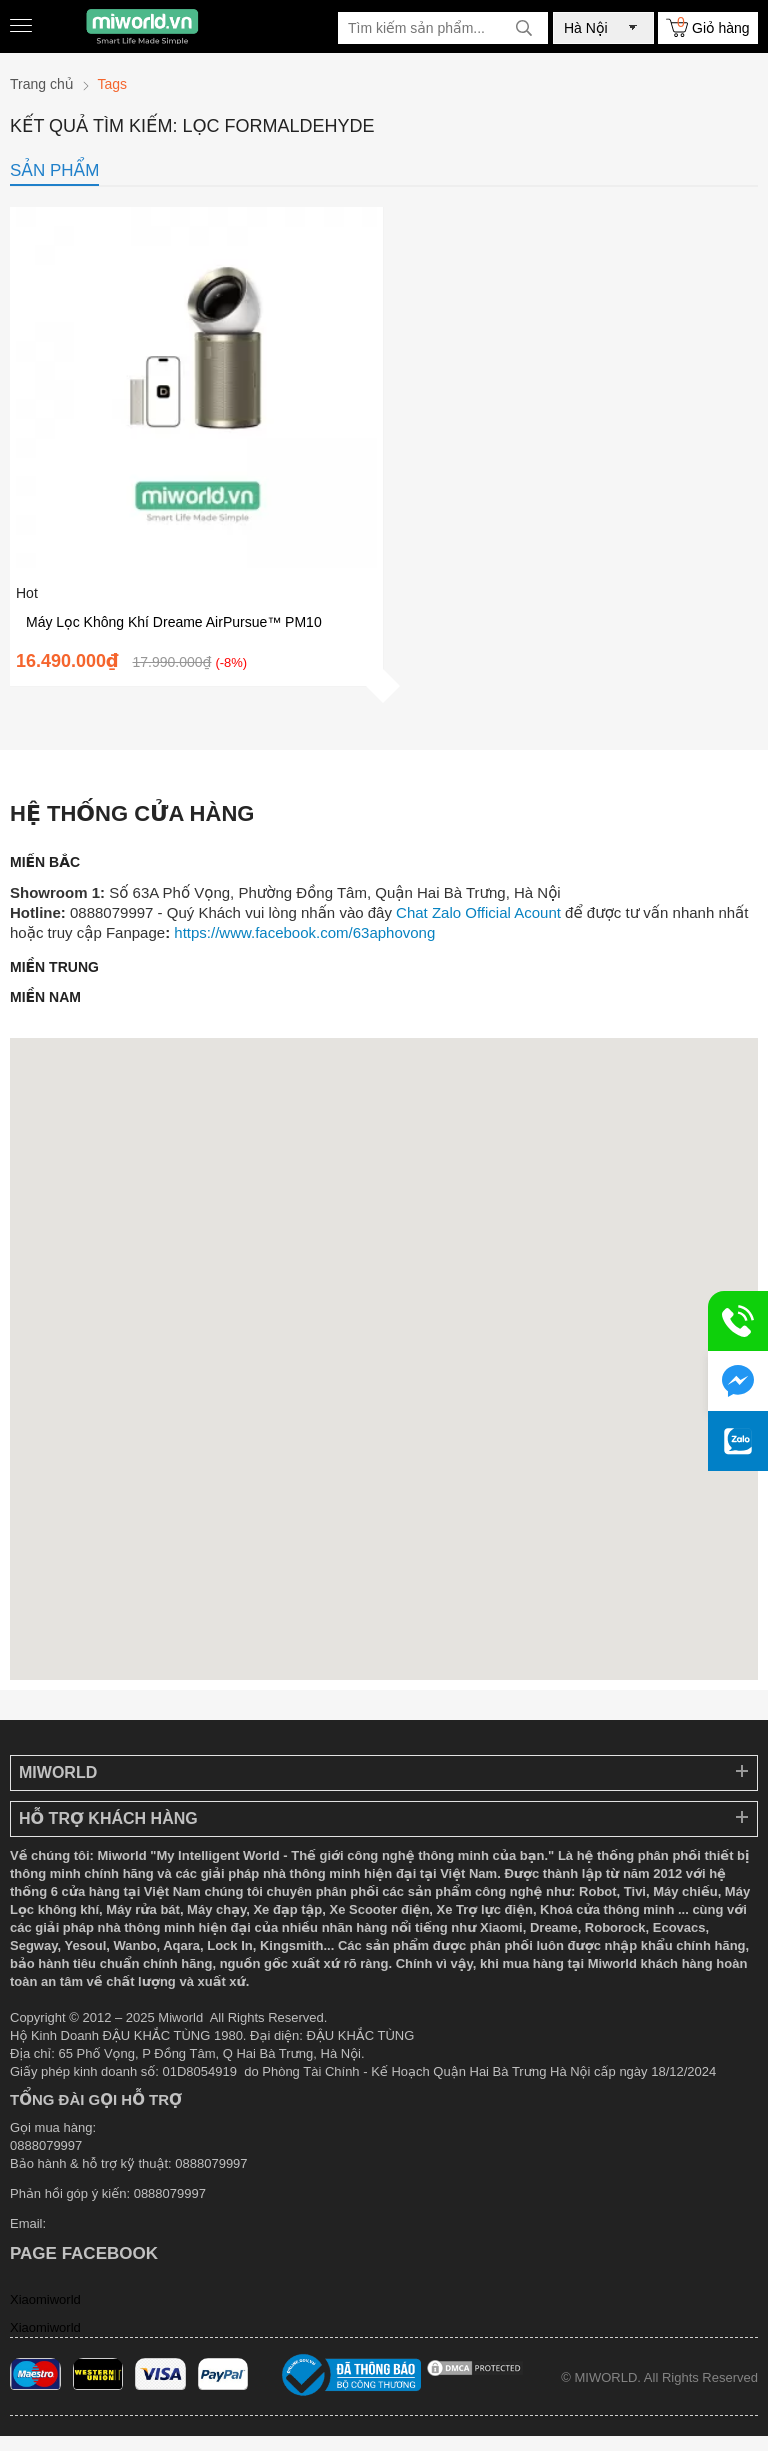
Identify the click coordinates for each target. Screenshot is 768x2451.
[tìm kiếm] (524, 28)
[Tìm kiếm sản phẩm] (443, 28)
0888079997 (170, 2193)
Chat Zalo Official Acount (478, 912)
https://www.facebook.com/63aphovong (304, 932)
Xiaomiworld (45, 2299)
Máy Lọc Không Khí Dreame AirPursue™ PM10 (174, 622)
